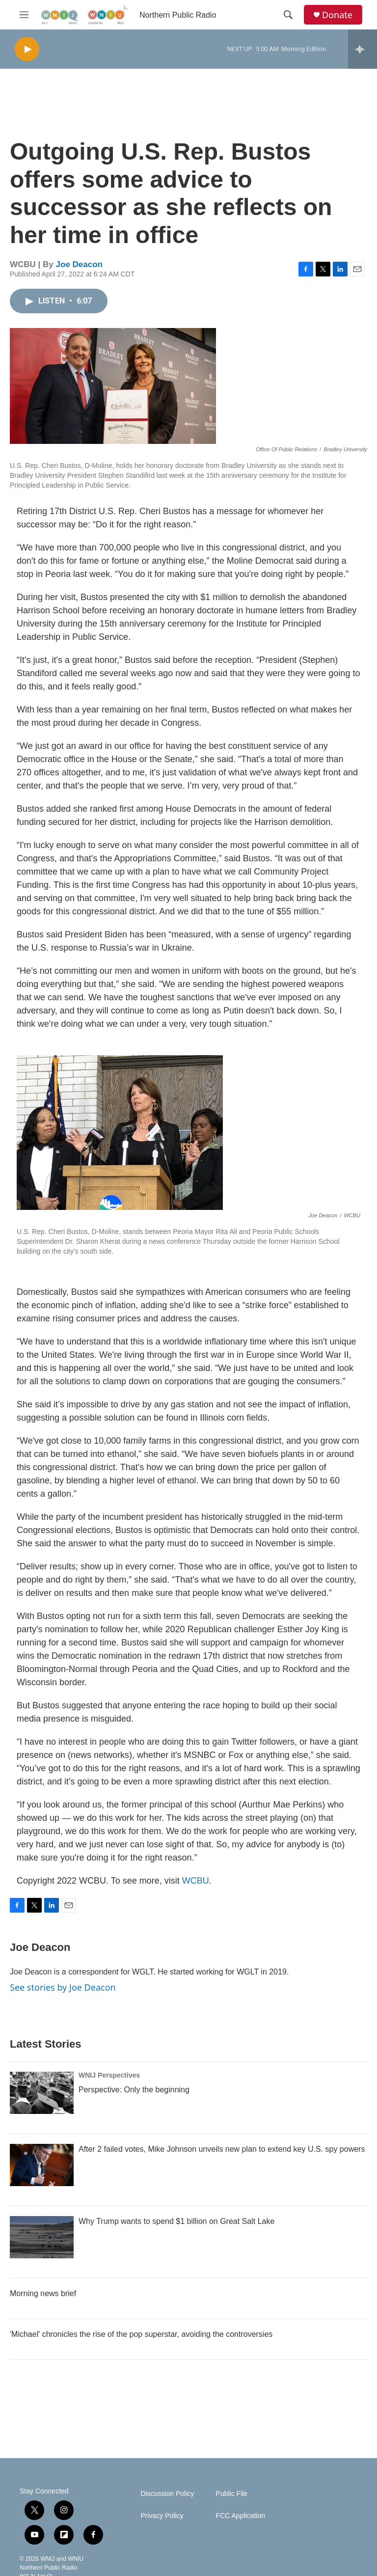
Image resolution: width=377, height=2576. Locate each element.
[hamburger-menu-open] (24, 15)
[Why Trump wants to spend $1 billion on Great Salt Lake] (42, 2237)
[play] (27, 49)
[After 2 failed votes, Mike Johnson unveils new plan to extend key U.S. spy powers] (42, 2165)
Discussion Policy (167, 2493)
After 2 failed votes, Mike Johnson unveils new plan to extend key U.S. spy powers (222, 2149)
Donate (337, 15)
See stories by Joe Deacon (63, 1987)
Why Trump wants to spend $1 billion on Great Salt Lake (176, 2221)
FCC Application (240, 2516)
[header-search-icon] (288, 14)
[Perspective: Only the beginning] (42, 2093)
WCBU (195, 1881)
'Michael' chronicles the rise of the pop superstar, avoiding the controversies (141, 2334)
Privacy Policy (161, 2516)
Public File (232, 2493)
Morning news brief (43, 2293)
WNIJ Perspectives (109, 2075)
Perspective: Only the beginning (134, 2089)
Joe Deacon (79, 264)
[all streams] (362, 49)
